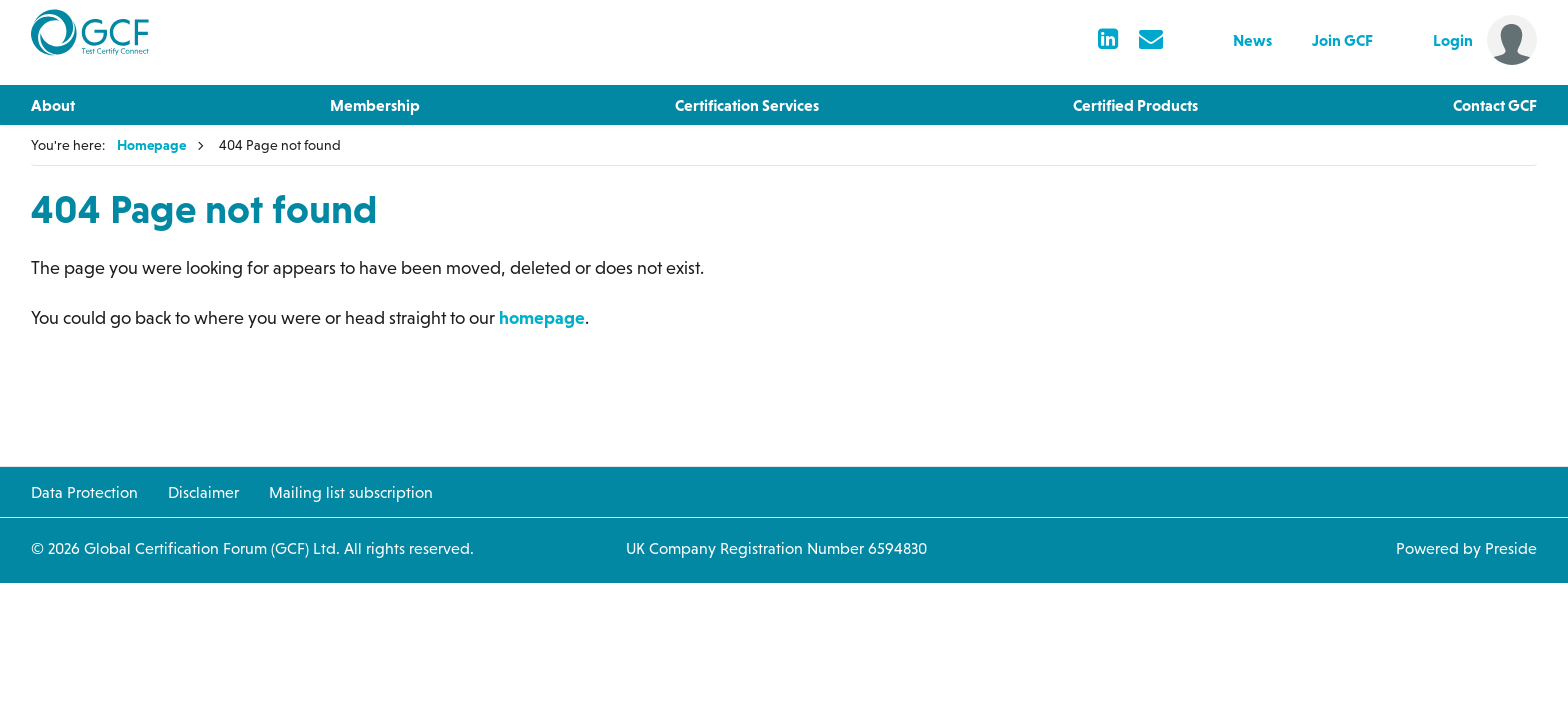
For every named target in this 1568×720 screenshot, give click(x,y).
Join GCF (1342, 40)
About (53, 105)
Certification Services (747, 105)
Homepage (151, 145)
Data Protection (84, 492)
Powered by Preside (1466, 548)
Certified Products (1135, 105)
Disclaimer (203, 492)
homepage (542, 317)
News (1252, 40)
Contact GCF (1495, 105)
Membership (375, 105)
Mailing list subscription (351, 492)
